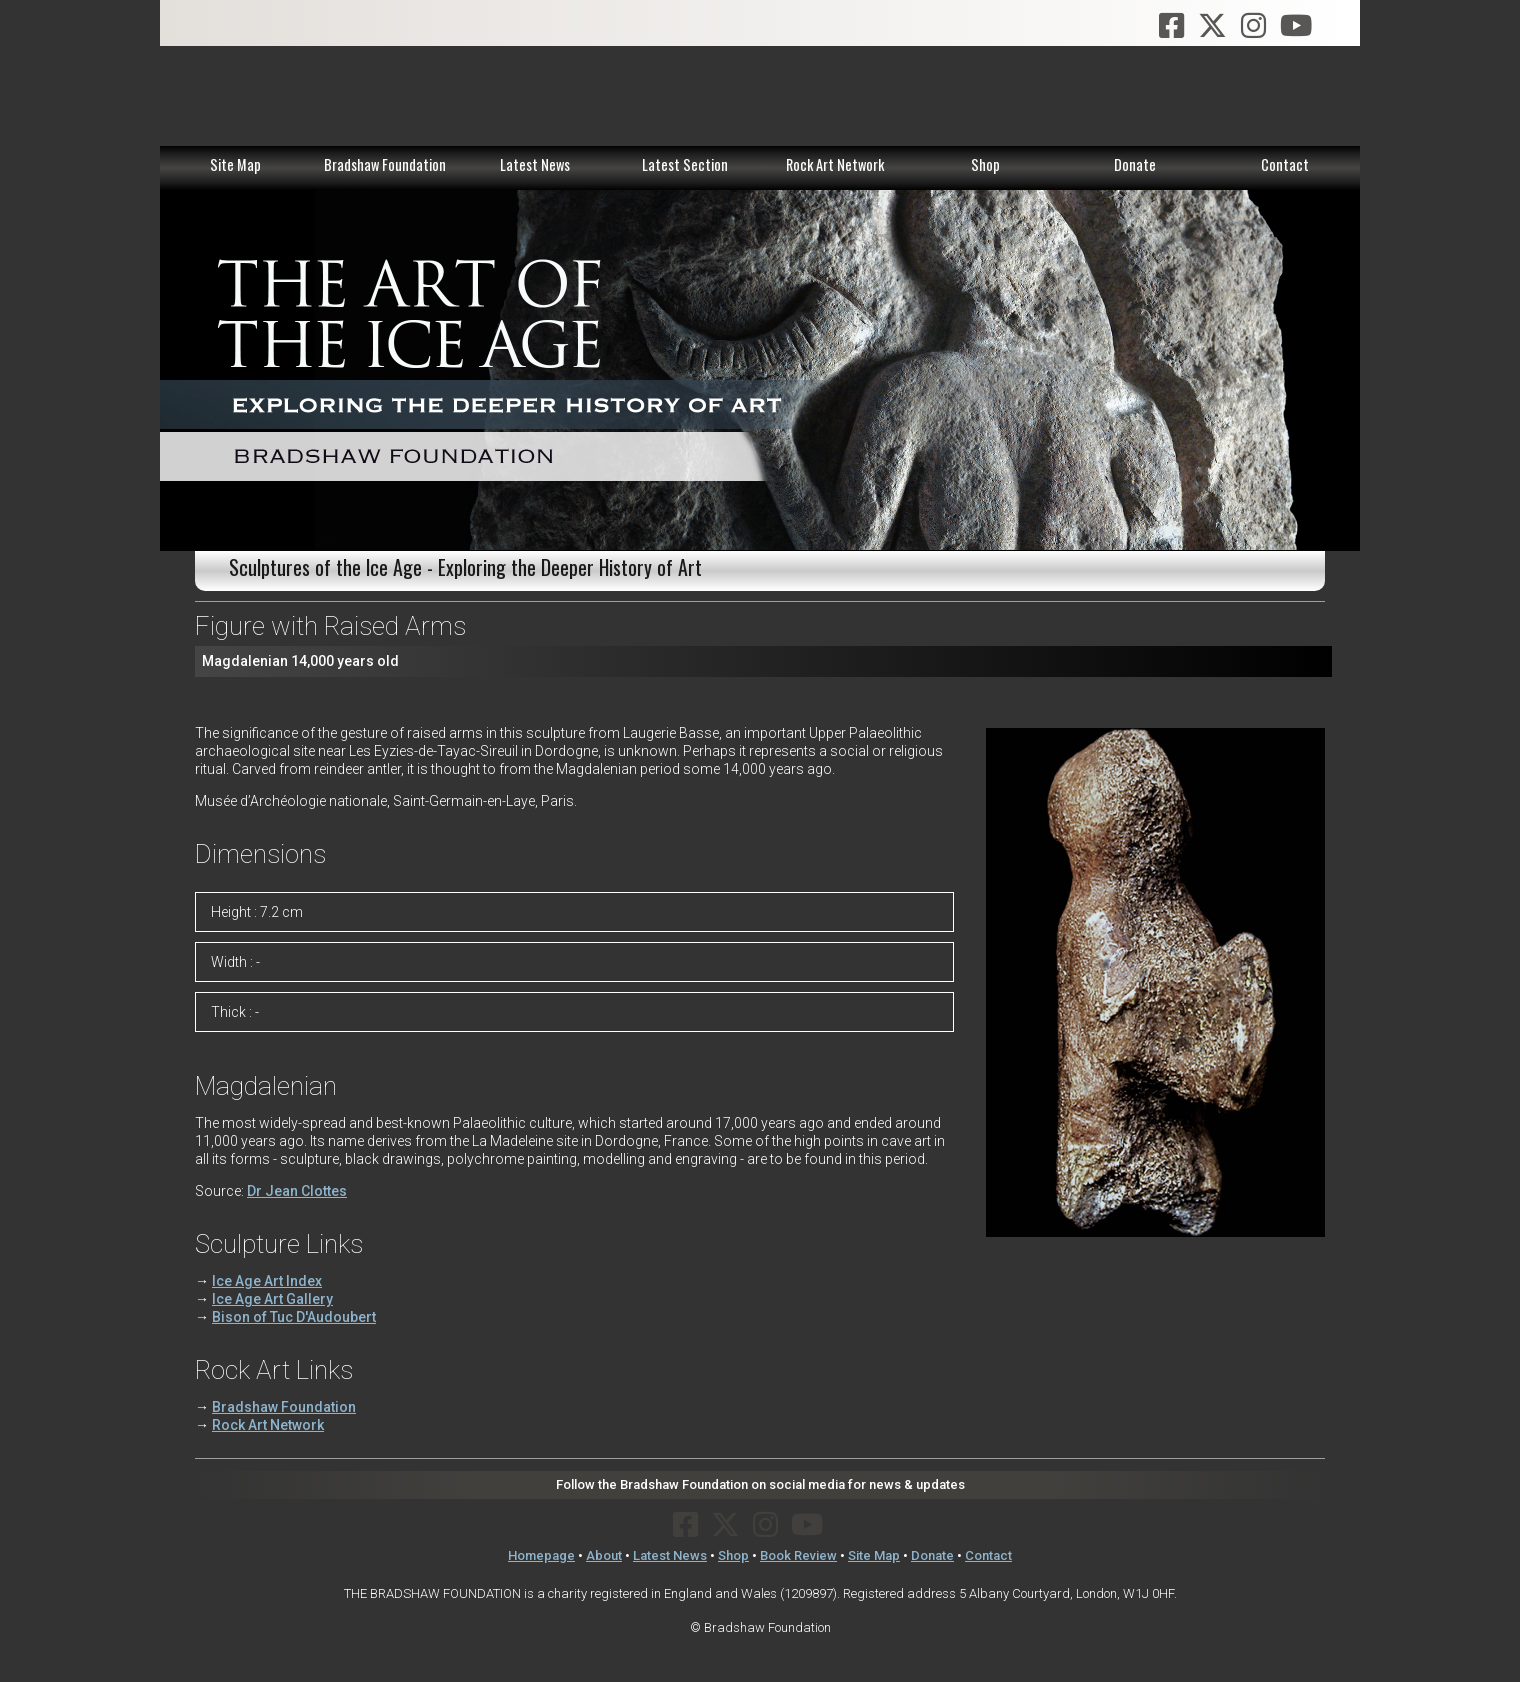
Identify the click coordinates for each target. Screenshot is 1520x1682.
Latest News (535, 164)
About (604, 1555)
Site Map (235, 164)
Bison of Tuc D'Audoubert (294, 1317)
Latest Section (685, 164)
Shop (985, 164)
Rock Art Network (835, 164)
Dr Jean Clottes (297, 1191)
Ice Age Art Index (267, 1281)
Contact (1285, 164)
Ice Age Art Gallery (272, 1299)
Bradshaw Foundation (385, 164)
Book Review (798, 1555)
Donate (1135, 164)
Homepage (541, 1555)
